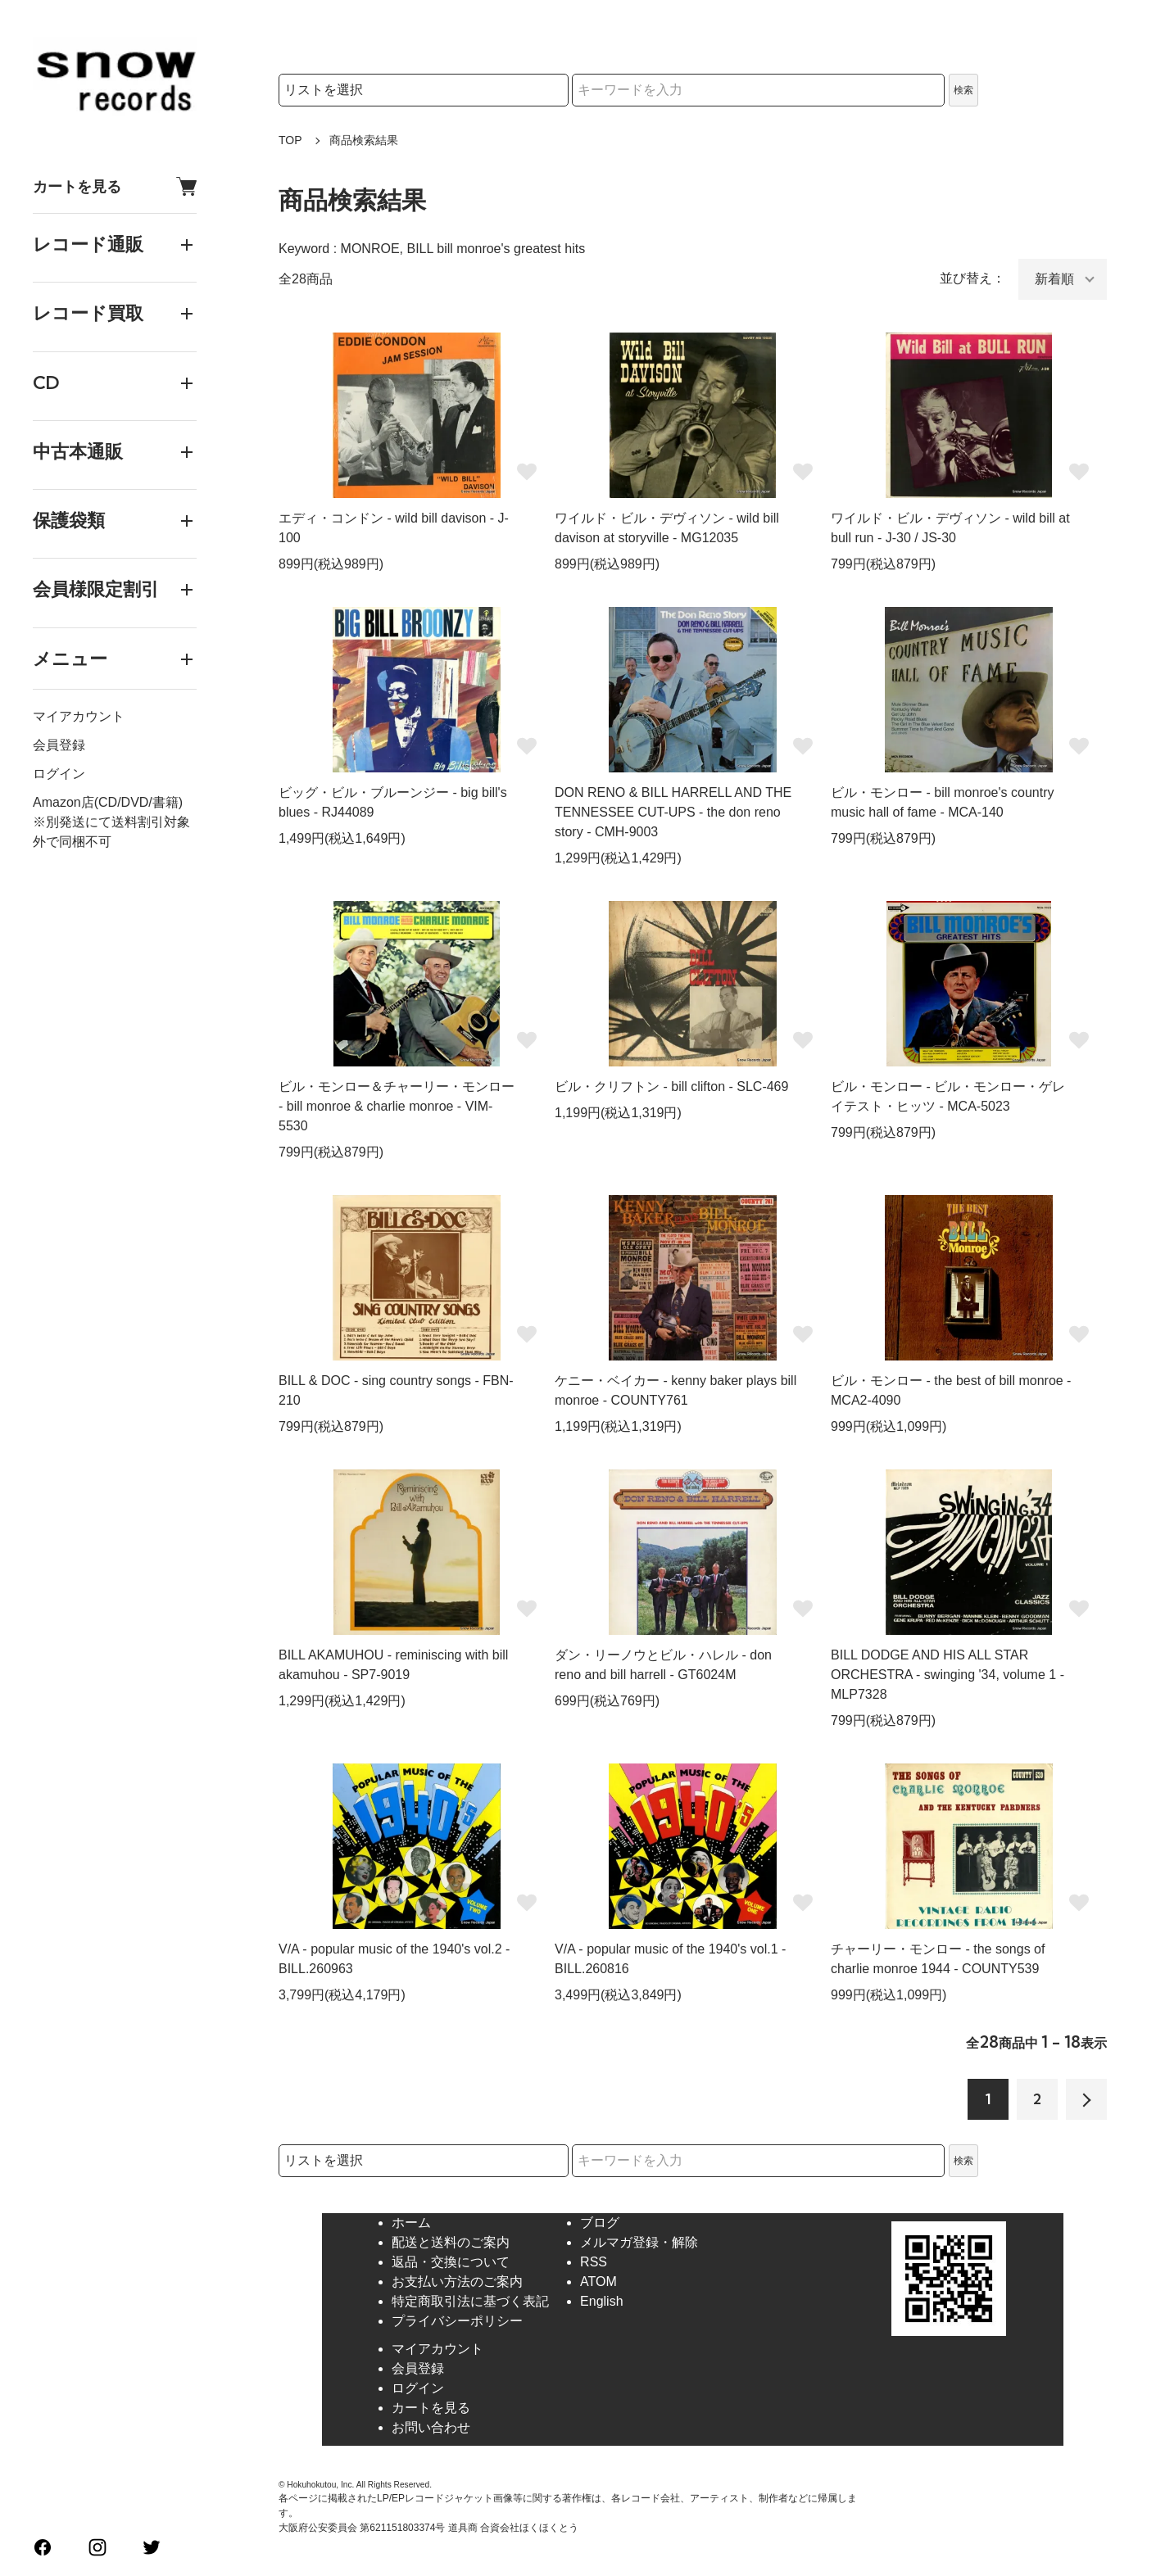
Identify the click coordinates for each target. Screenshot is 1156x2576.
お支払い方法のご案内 (457, 2282)
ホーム (411, 2223)
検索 (963, 90)
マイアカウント (79, 716)
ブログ (599, 2223)
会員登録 (59, 745)
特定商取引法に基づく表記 (470, 2301)
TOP (290, 140)
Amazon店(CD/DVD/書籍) (108, 802)
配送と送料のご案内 (451, 2242)
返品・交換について (451, 2262)
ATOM (598, 2282)
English (601, 2301)
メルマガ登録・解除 (639, 2242)
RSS (593, 2262)
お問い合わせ (431, 2427)
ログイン (59, 774)
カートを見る (115, 186)
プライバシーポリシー (457, 2321)
